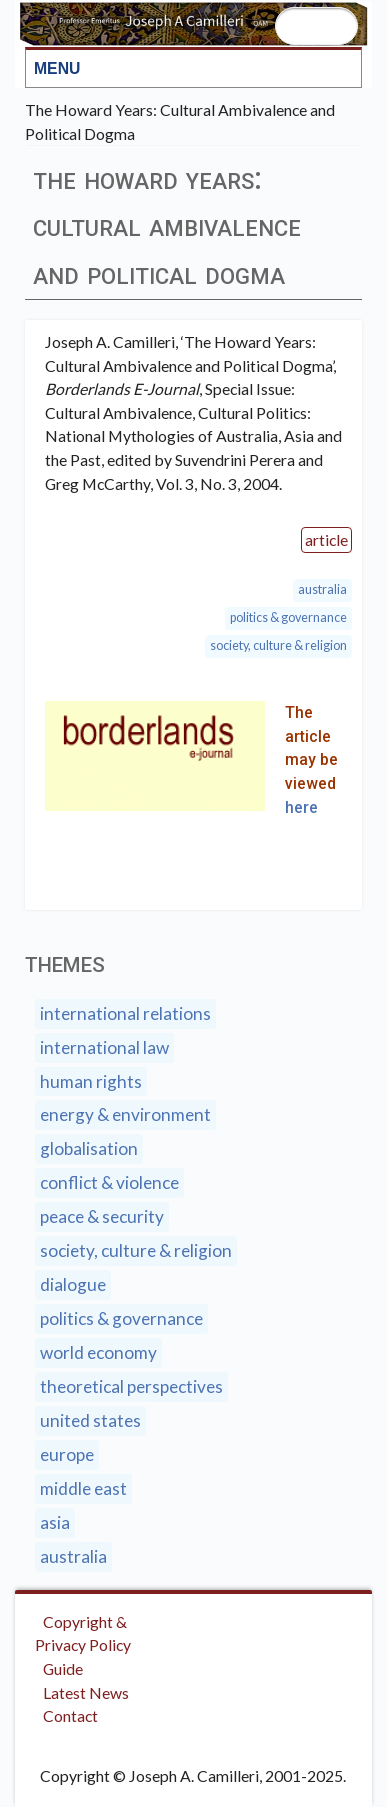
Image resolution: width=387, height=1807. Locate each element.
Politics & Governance (288, 617)
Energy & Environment (125, 1114)
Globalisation (89, 1148)
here (301, 807)
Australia (322, 589)
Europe (67, 1454)
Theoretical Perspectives (131, 1386)
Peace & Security (102, 1216)
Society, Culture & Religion (278, 645)
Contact (70, 1715)
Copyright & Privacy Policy (83, 1633)
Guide (63, 1668)
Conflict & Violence (109, 1182)
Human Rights (91, 1081)
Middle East (83, 1488)
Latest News (86, 1692)
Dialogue (73, 1284)
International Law (104, 1047)
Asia (55, 1522)
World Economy (98, 1352)
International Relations (125, 1013)
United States (90, 1420)
